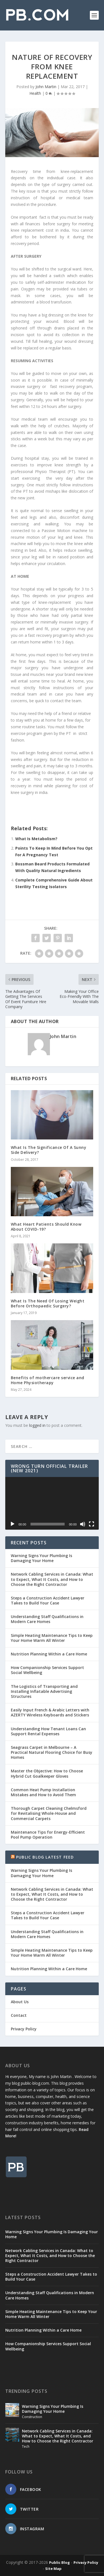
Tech (25, 2446)
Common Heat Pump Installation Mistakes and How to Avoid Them (43, 1792)
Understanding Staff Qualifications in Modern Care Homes (47, 1619)
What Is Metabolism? (36, 838)
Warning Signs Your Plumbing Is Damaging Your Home (41, 1558)
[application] (52, 1503)
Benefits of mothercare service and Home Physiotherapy (47, 1380)
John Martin (45, 86)
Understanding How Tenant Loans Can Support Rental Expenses (48, 1731)
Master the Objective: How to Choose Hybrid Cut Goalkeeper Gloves (47, 1773)
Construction (32, 2416)
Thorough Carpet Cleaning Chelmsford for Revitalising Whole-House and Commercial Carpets (49, 1813)
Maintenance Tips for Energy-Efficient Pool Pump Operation (48, 1834)
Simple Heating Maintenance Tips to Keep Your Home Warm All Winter (52, 1638)
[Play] (12, 1524)
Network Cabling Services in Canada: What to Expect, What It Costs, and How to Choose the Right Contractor (52, 1579)
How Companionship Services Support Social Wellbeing (47, 1670)
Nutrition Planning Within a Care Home (49, 1654)
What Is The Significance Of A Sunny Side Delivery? (49, 1150)
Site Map (53, 2568)
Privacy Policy (24, 2028)
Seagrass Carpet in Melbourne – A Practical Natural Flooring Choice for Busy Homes (51, 1752)
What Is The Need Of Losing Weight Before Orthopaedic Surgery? (48, 1303)
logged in (37, 1425)
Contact (19, 2015)
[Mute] (82, 1524)
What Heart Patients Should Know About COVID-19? (46, 1226)
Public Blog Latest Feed (45, 1857)
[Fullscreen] (91, 1524)
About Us (20, 2001)
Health (35, 93)
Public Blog (59, 2562)
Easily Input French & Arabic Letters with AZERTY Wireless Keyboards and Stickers (50, 1712)
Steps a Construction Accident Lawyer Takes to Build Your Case (47, 1600)
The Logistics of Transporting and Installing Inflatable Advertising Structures (44, 1691)
